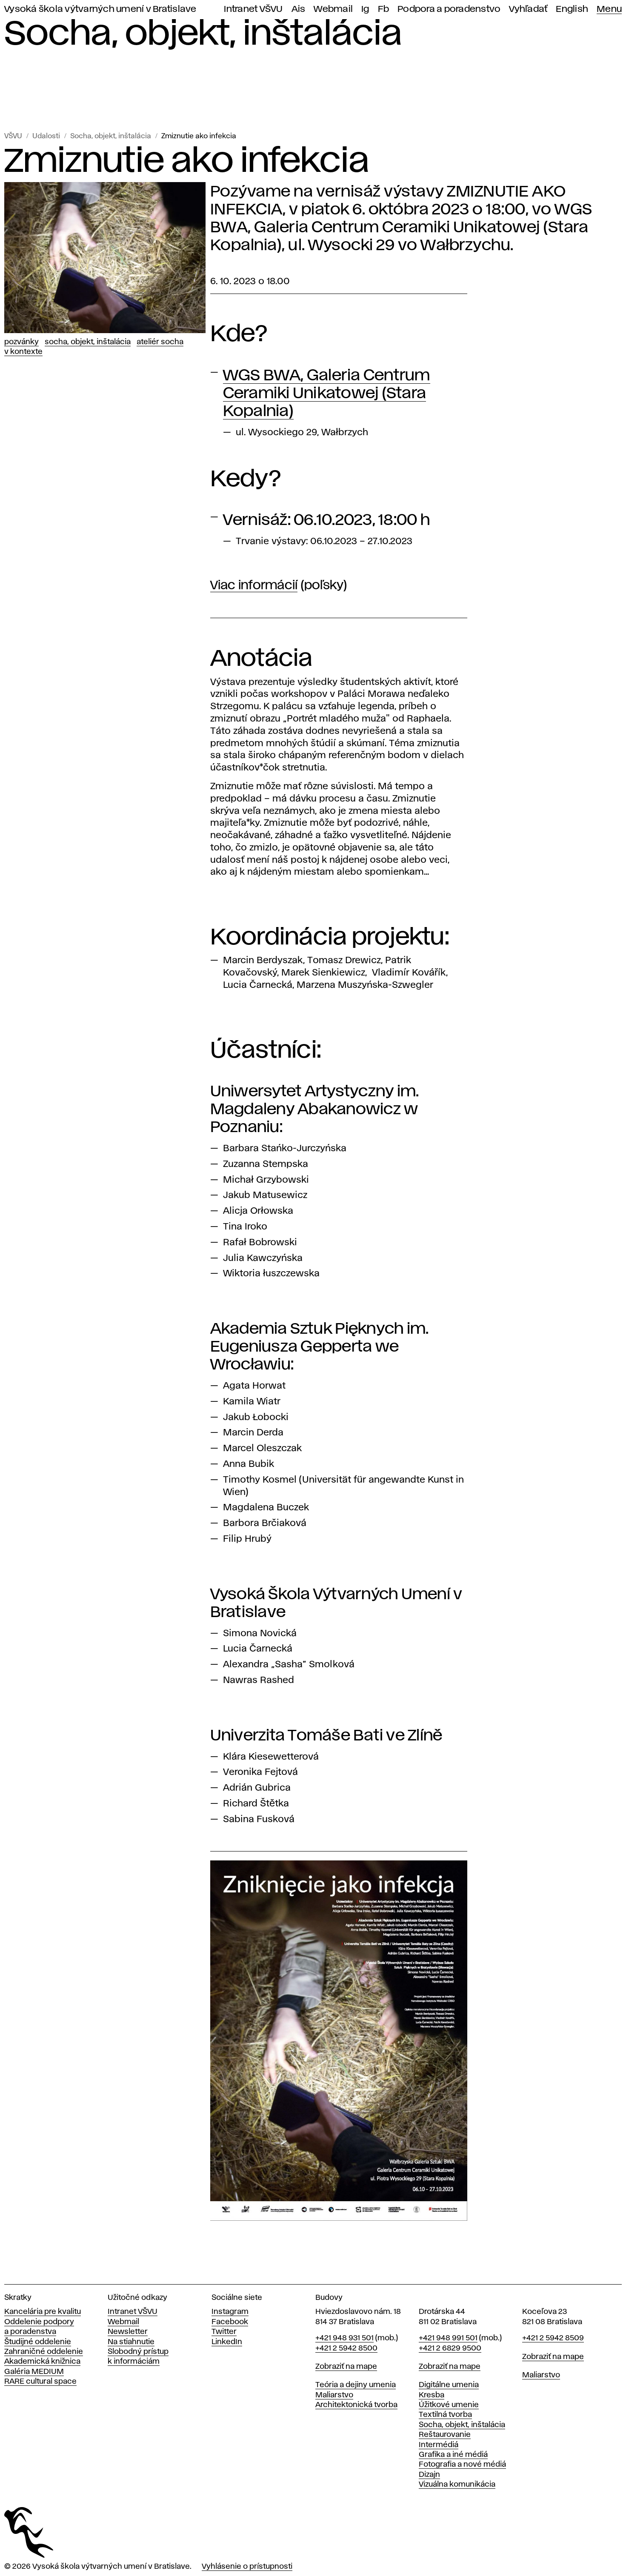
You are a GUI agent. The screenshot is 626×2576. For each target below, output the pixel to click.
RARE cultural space (40, 2381)
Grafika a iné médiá (453, 2454)
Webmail (333, 9)
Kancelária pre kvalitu (42, 2311)
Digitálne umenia (449, 2385)
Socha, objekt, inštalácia (110, 136)
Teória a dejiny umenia (355, 2385)
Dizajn (429, 2474)
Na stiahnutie (131, 2342)
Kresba (431, 2395)
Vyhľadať (528, 9)
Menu (609, 9)
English (572, 9)
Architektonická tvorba (356, 2405)
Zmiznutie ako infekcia (198, 136)
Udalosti (46, 136)
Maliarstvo (334, 2395)
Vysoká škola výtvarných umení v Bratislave (100, 9)
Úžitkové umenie (449, 2405)
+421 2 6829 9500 (450, 2348)
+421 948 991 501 (448, 2338)
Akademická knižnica (42, 2361)
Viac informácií (254, 585)
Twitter (224, 2331)
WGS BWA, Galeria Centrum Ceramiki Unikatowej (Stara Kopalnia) (326, 393)
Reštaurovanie (445, 2434)
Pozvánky (21, 342)
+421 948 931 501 (344, 2338)
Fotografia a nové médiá (462, 2464)
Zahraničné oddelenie (43, 2351)
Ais (299, 9)
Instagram (230, 2311)
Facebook (230, 2322)
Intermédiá (438, 2445)
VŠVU (13, 136)
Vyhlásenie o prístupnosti (247, 2566)
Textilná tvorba (445, 2414)
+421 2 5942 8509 (553, 2338)
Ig (365, 9)
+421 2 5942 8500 (346, 2348)
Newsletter (128, 2331)
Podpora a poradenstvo (448, 9)
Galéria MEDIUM (34, 2371)
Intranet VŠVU (253, 9)
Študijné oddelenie (37, 2342)
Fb (383, 9)
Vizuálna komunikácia (457, 2484)
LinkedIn (227, 2342)
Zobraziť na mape (346, 2366)
